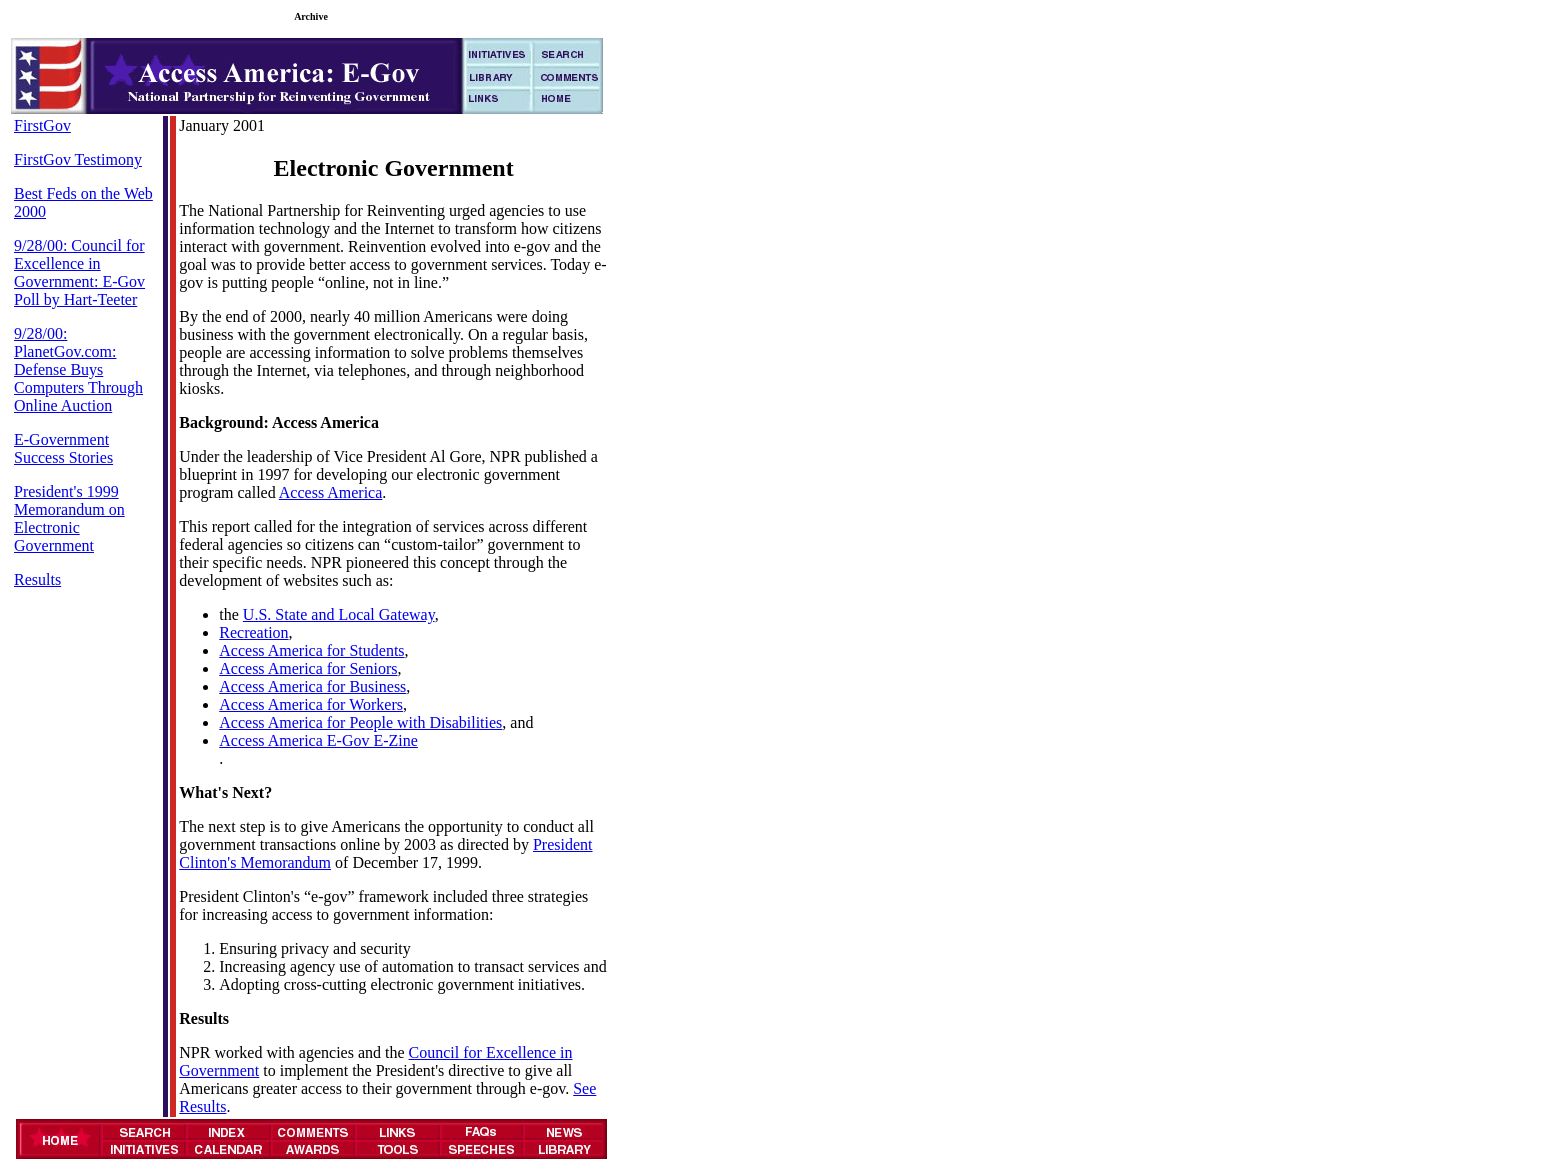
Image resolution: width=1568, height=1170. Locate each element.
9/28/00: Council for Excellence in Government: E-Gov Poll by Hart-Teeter (79, 272)
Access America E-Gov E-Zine (318, 740)
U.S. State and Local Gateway (339, 614)
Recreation (253, 632)
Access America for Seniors (308, 668)
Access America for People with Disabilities (360, 722)
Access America (331, 492)
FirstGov (42, 125)
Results (37, 579)
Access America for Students (311, 650)
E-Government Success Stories (63, 448)
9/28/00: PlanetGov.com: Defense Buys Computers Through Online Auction (78, 369)
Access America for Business (312, 686)
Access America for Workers (311, 704)
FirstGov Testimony (78, 159)
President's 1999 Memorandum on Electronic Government (69, 518)
